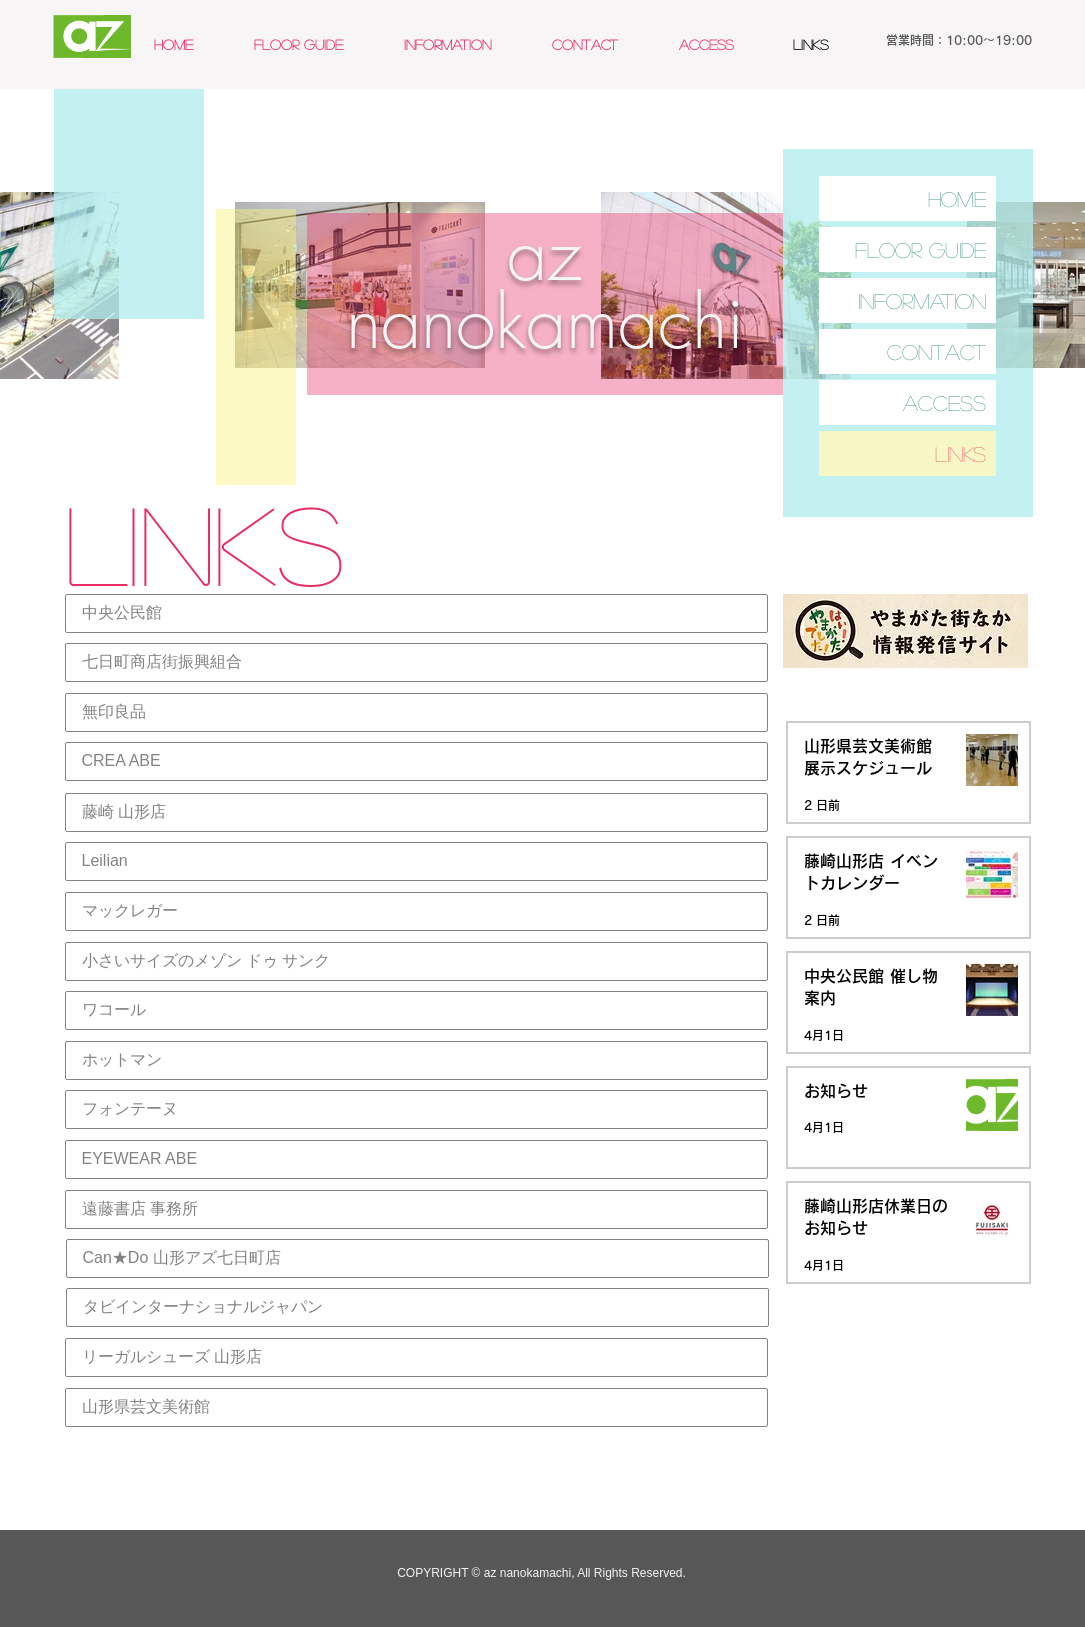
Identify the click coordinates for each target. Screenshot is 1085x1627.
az (544, 254)
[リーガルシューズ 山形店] (416, 1357)
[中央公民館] (416, 613)
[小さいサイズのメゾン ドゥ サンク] (416, 961)
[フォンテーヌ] (416, 1109)
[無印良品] (416, 712)
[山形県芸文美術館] (416, 1407)
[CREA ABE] (416, 761)
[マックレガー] (416, 911)
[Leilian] (416, 861)
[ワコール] (416, 1010)
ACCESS (944, 402)
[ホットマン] (416, 1060)
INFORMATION (922, 300)
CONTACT (936, 351)
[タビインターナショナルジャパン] (417, 1307)
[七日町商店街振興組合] (416, 662)
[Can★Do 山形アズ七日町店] (417, 1258)
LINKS (960, 453)
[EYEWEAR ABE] (416, 1159)
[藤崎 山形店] (416, 812)
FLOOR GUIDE (920, 249)
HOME (957, 198)
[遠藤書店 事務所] (416, 1209)
